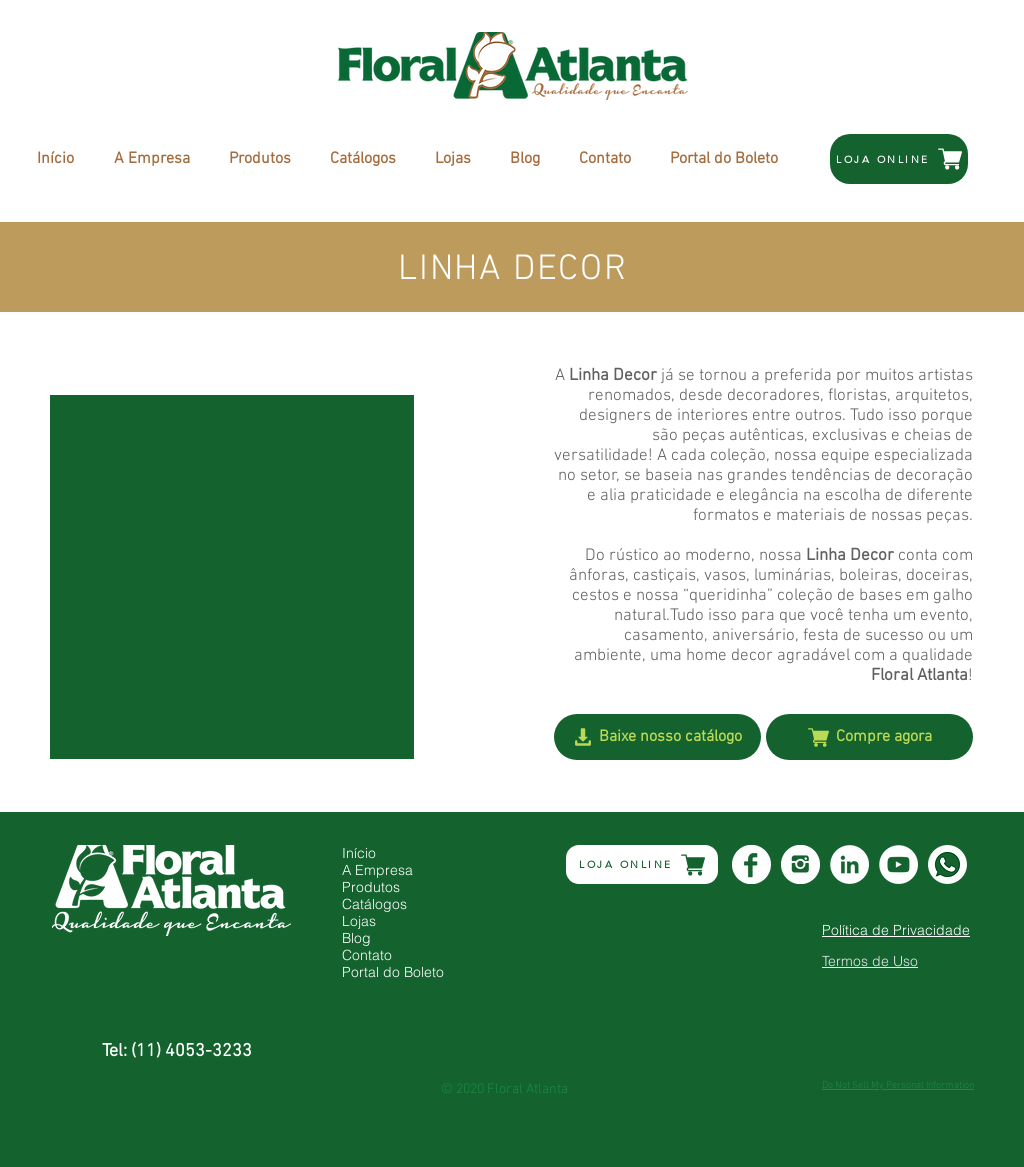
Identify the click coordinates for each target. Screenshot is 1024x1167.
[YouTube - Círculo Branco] (898, 864)
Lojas (359, 921)
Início (359, 853)
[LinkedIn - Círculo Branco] (849, 864)
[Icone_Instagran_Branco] (800, 864)
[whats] (947, 864)
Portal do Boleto (393, 972)
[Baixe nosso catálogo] (657, 737)
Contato (367, 955)
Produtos (371, 887)
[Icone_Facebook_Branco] (751, 864)
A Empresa (377, 870)
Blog (356, 938)
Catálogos (374, 904)
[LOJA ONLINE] (899, 159)
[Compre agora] (869, 737)
